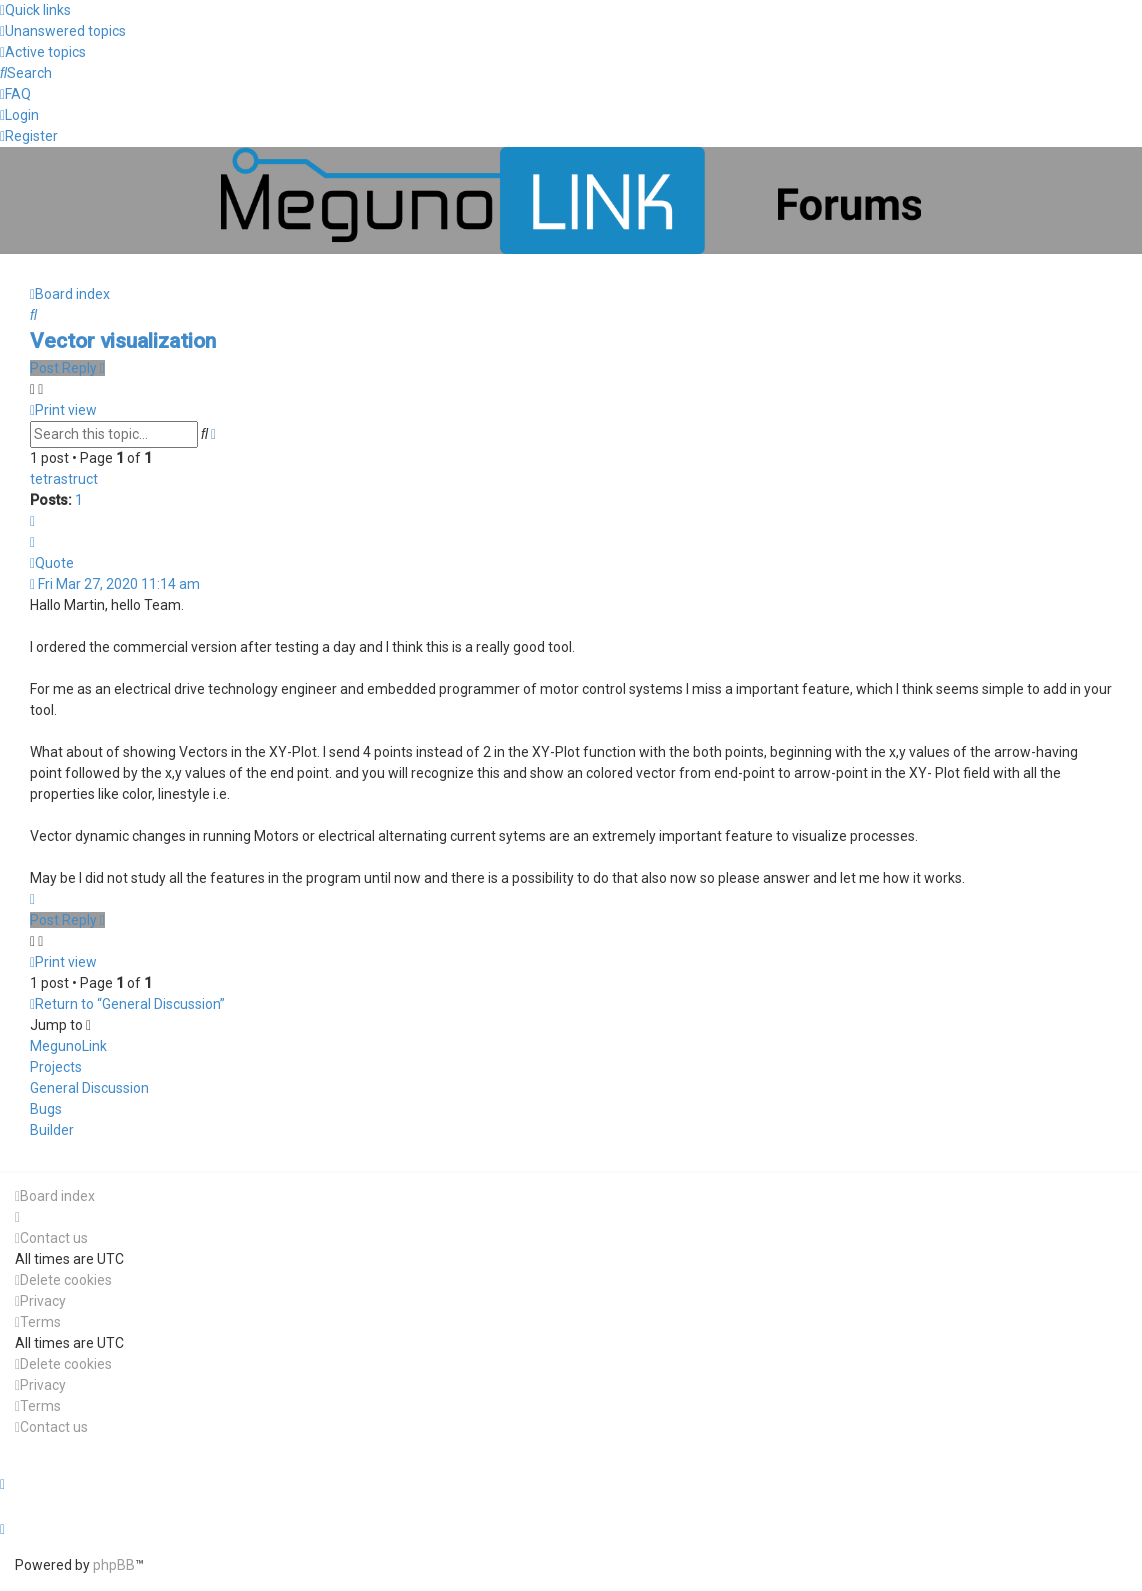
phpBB (114, 1565)
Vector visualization (123, 341)
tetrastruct (64, 479)
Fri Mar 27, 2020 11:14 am (115, 584)
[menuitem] (63, 31)
